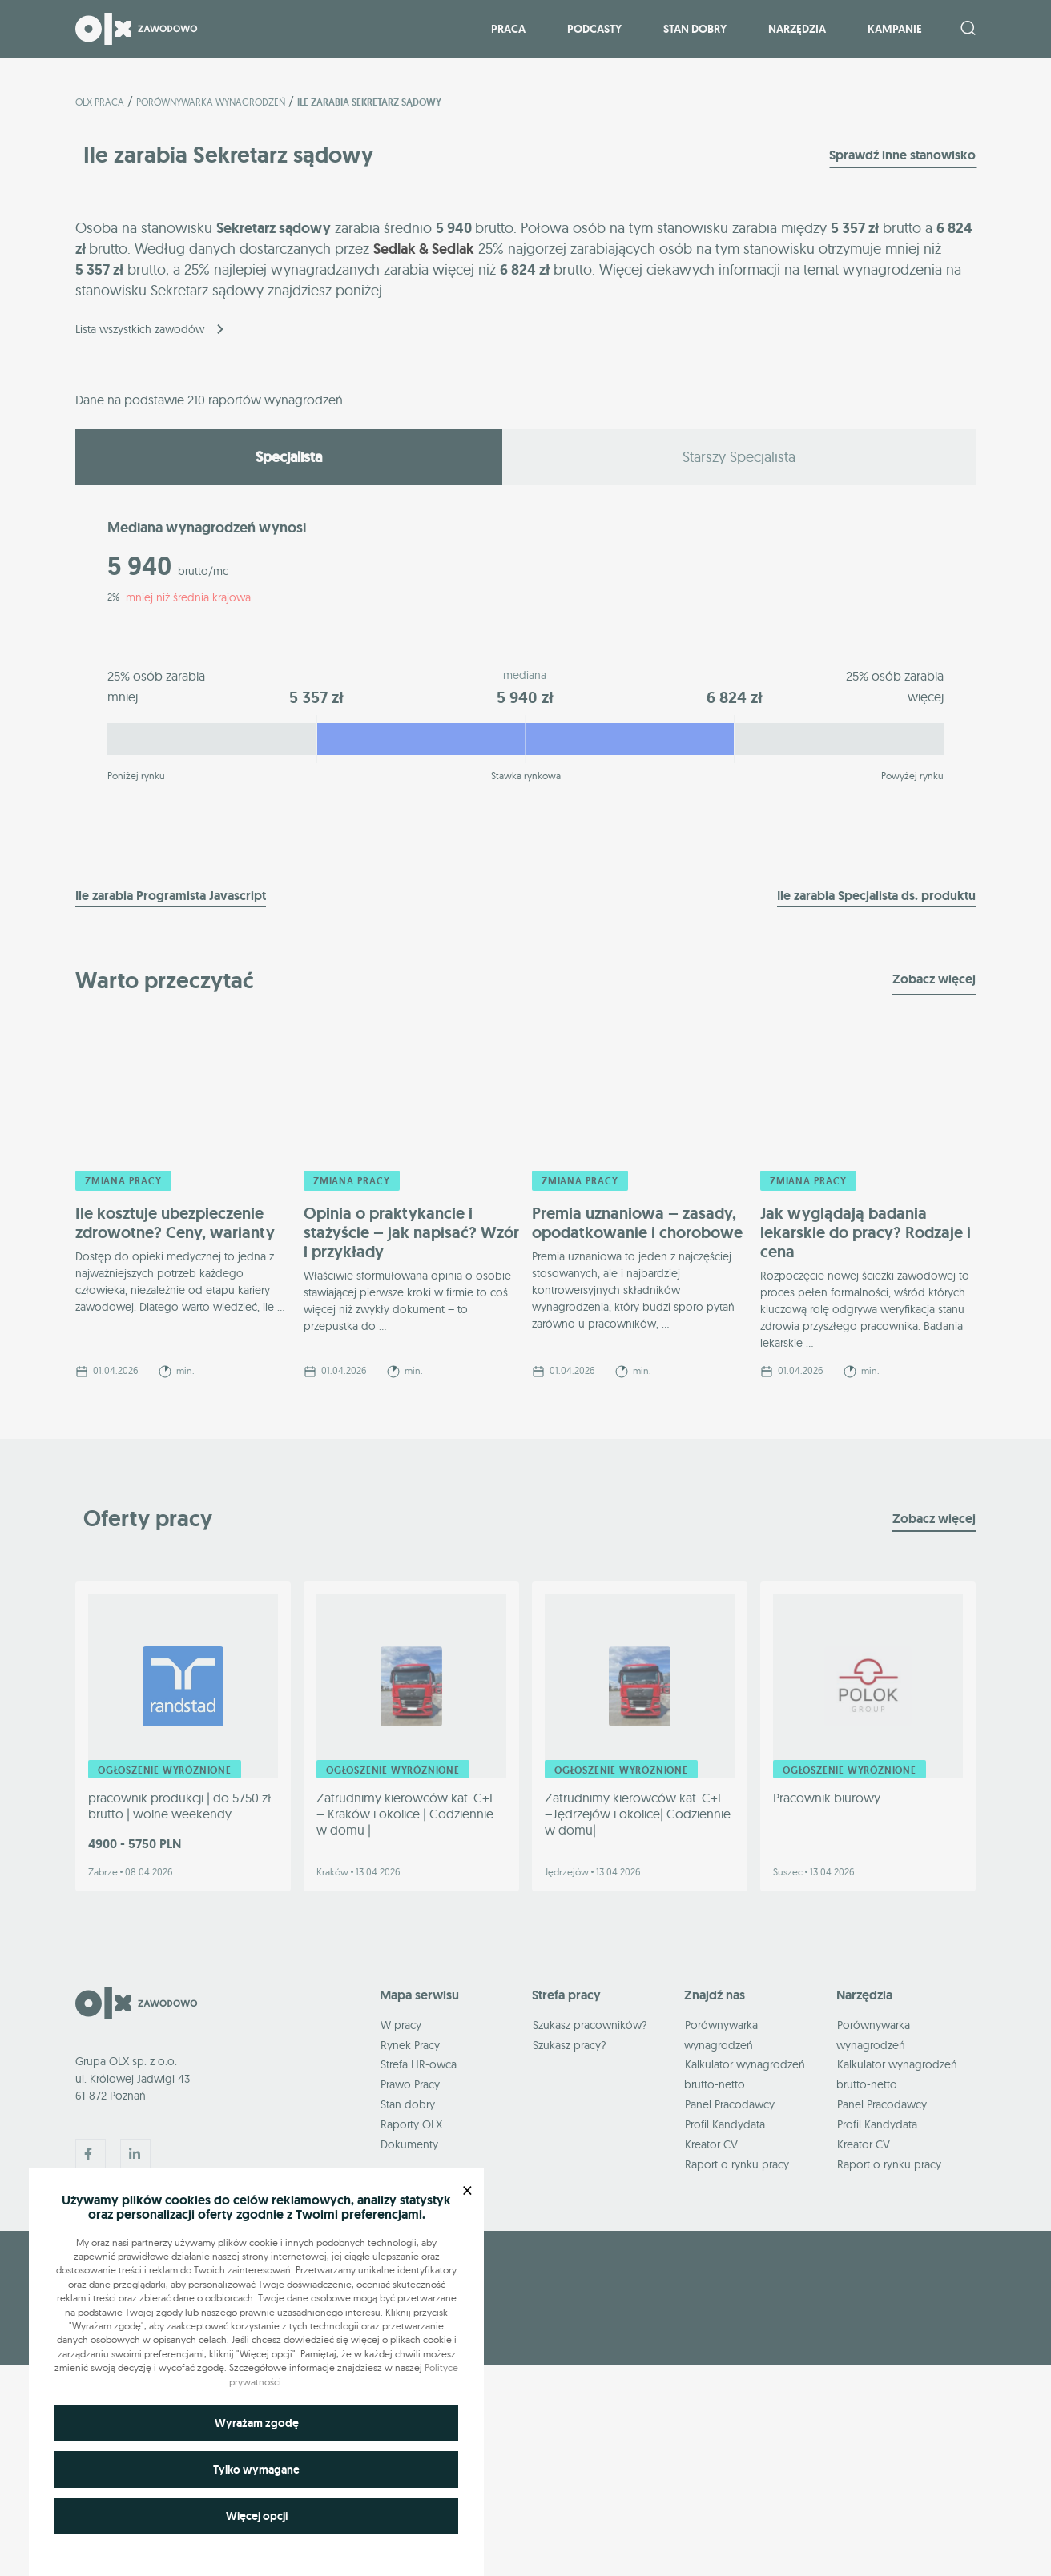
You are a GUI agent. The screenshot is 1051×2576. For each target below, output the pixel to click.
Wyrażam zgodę (257, 2423)
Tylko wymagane (256, 2469)
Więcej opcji (257, 2516)
